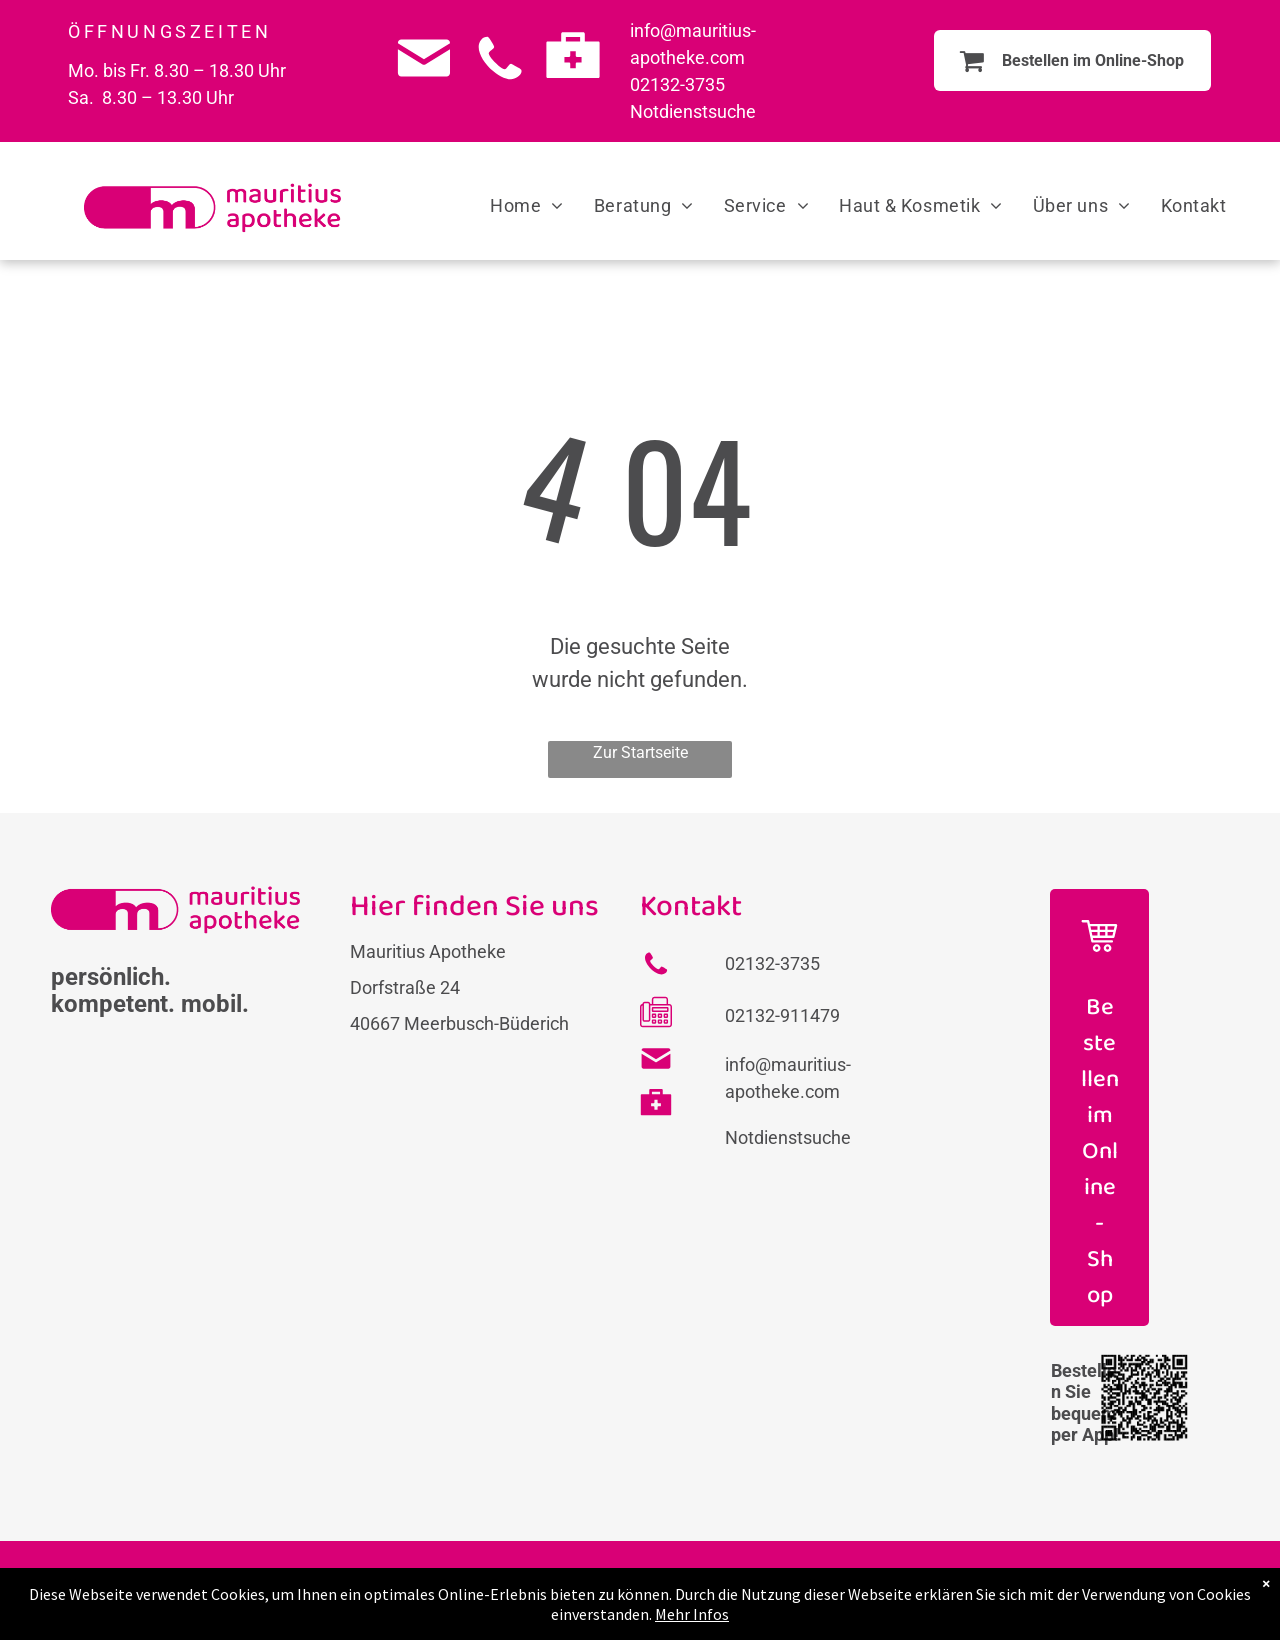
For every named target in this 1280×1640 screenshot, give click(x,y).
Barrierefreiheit (885, 1590)
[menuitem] (527, 205)
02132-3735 (677, 84)
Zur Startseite (640, 752)
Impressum (653, 1590)
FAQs (574, 1590)
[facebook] (1115, 1601)
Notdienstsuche (693, 111)
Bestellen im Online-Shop (1100, 1151)
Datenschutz (762, 1590)
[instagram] (1178, 1601)
